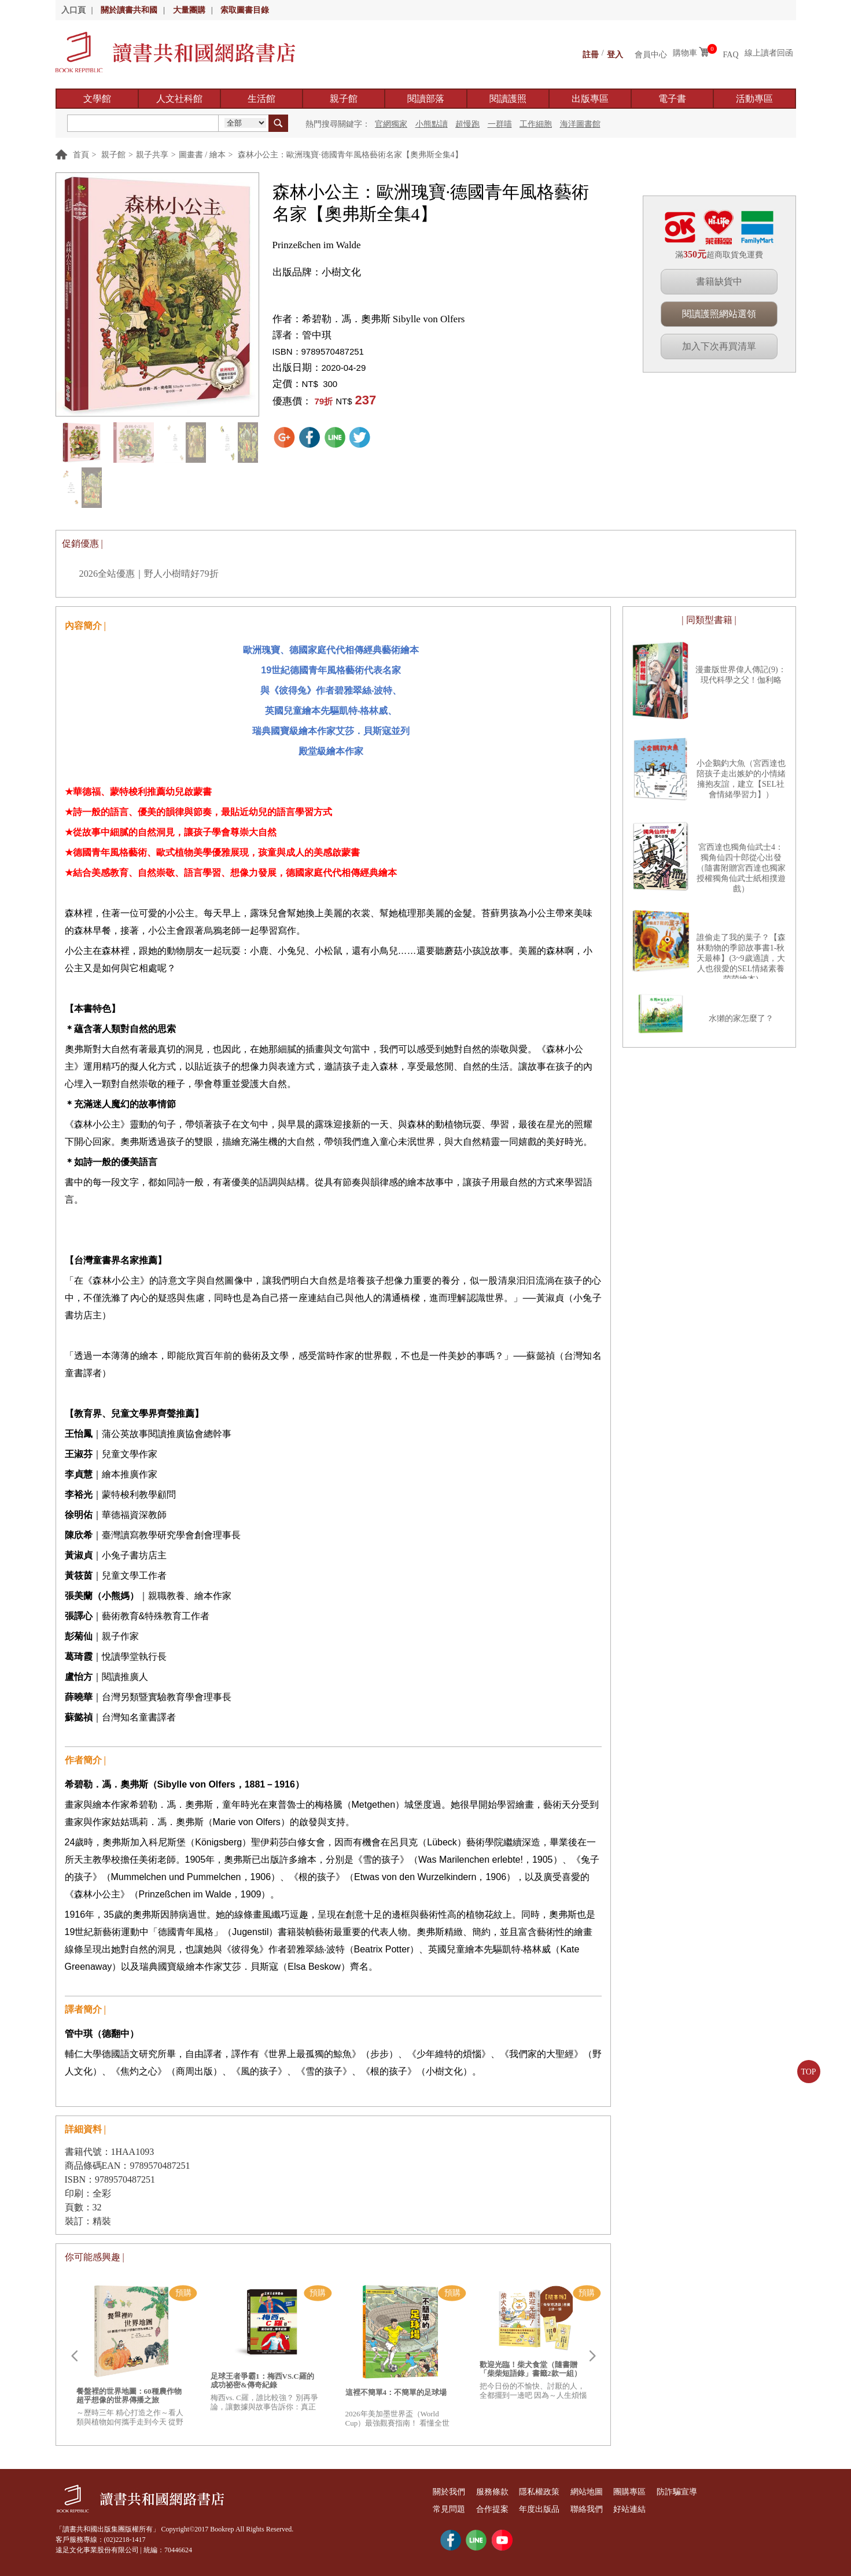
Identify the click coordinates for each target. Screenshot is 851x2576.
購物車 (685, 53)
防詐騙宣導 (737, 2491)
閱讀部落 (425, 99)
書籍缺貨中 (719, 281)
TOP (808, 2072)
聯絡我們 (625, 2509)
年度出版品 (567, 2509)
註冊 (591, 53)
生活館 (261, 99)
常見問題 (455, 2509)
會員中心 (651, 53)
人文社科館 (179, 99)
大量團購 (189, 10)
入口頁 (73, 10)
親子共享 (152, 154)
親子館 (344, 99)
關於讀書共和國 (129, 10)
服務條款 (508, 2491)
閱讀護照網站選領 (719, 314)
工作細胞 (536, 124)
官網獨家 (391, 124)
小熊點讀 (431, 124)
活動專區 (754, 99)
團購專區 (679, 2491)
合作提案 (508, 2509)
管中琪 (316, 335)
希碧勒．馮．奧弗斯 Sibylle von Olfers (383, 319)
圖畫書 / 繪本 (202, 154)
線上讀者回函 (769, 53)
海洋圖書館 (580, 124)
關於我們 (455, 2491)
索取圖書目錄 (244, 10)
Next (592, 2356)
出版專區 (590, 99)
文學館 (97, 99)
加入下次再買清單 (719, 346)
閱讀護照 (507, 99)
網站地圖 (625, 2491)
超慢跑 (467, 124)
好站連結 (679, 2509)
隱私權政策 (567, 2491)
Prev (74, 2356)
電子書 (672, 99)
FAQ (731, 53)
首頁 (81, 154)
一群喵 (500, 124)
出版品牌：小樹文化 (316, 272)
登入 (615, 53)
